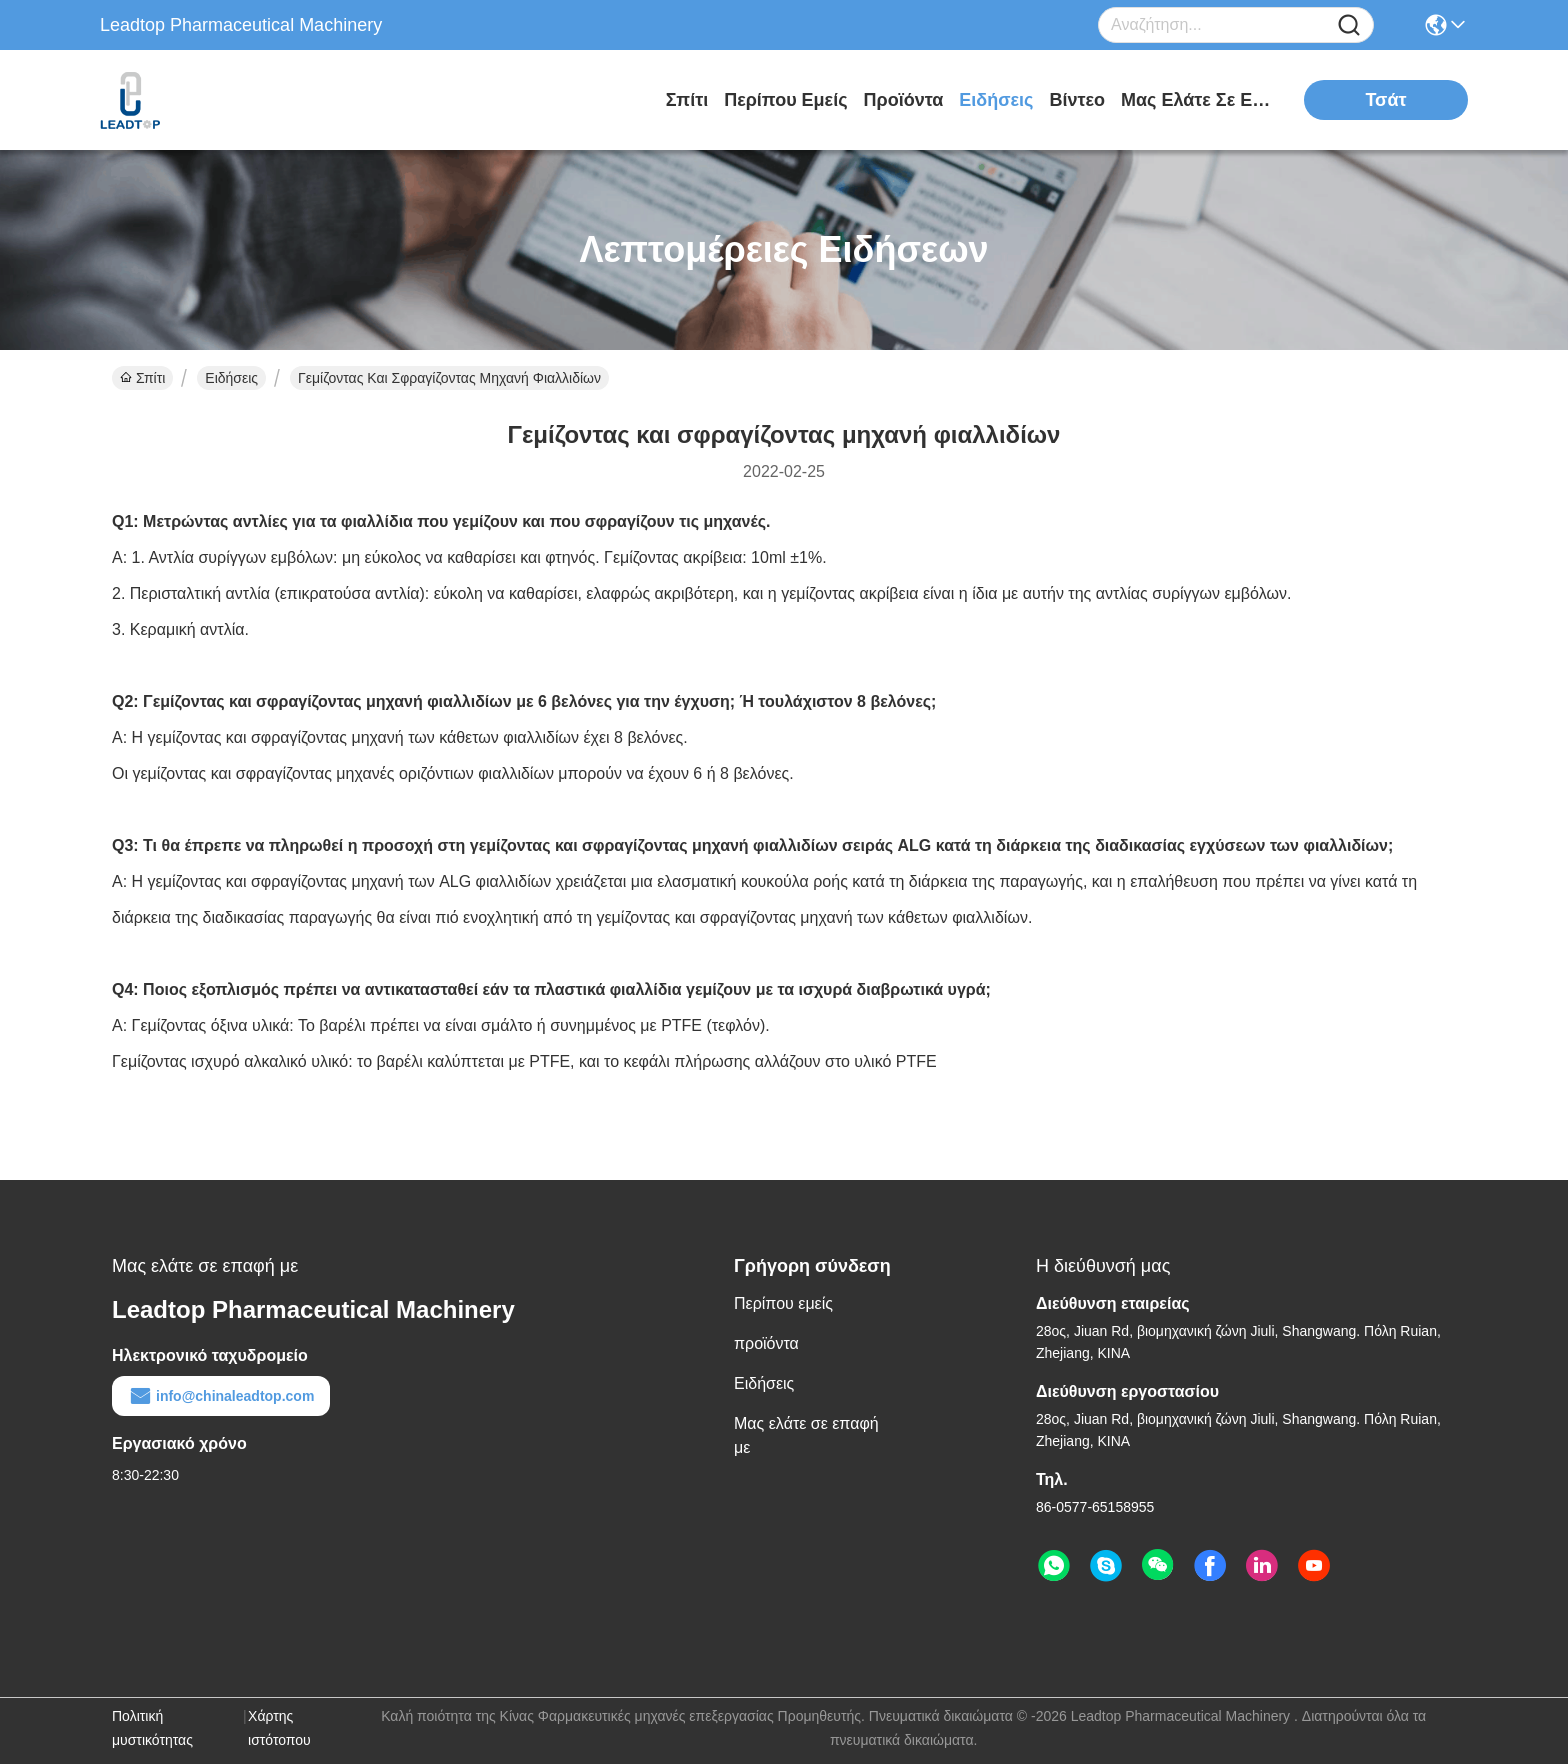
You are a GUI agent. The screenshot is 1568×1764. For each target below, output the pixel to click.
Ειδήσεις (996, 100)
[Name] (1349, 25)
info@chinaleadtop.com (221, 1396)
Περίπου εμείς (785, 100)
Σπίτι (687, 100)
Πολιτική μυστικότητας (152, 1728)
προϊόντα (904, 100)
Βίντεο (1077, 100)
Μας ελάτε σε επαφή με (1196, 100)
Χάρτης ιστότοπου (279, 1728)
